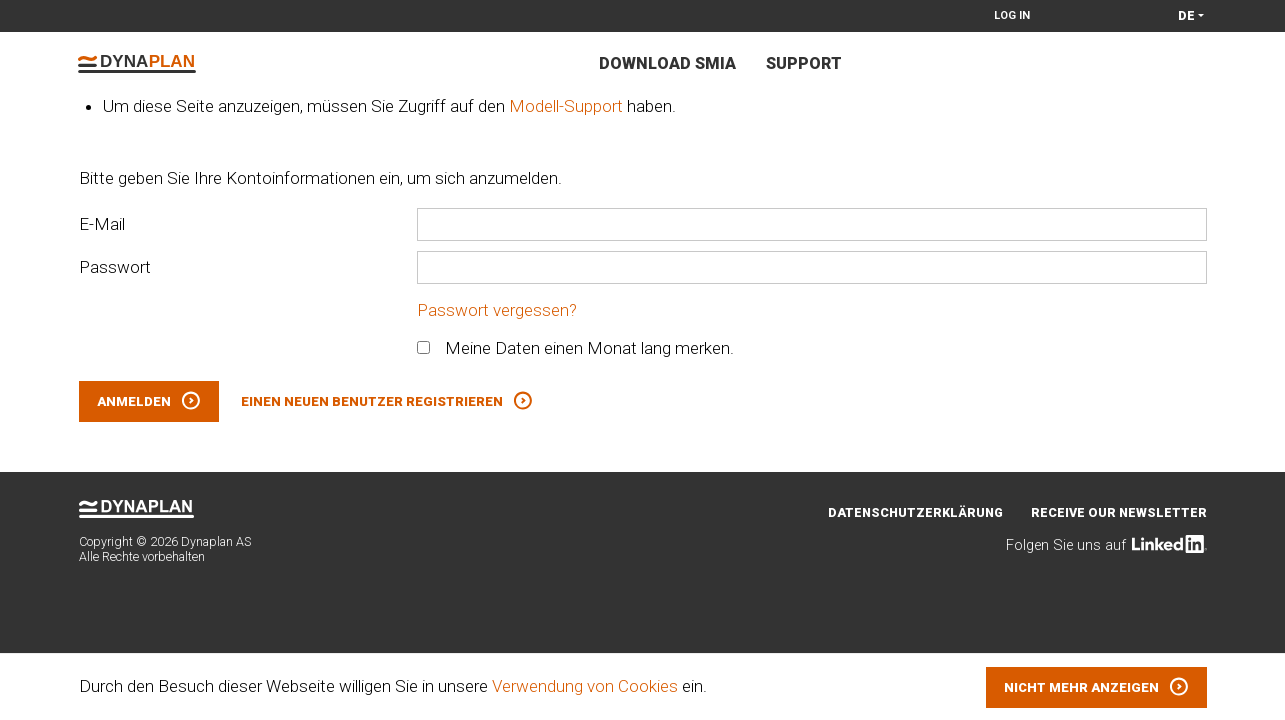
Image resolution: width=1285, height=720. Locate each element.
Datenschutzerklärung (915, 512)
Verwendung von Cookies (585, 686)
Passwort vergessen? (497, 310)
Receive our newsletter (1119, 512)
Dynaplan (137, 64)
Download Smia (667, 63)
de (1186, 15)
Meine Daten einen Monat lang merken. (575, 348)
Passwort (115, 267)
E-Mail (102, 224)
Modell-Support (566, 106)
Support (804, 63)
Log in (1012, 15)
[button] (1096, 687)
